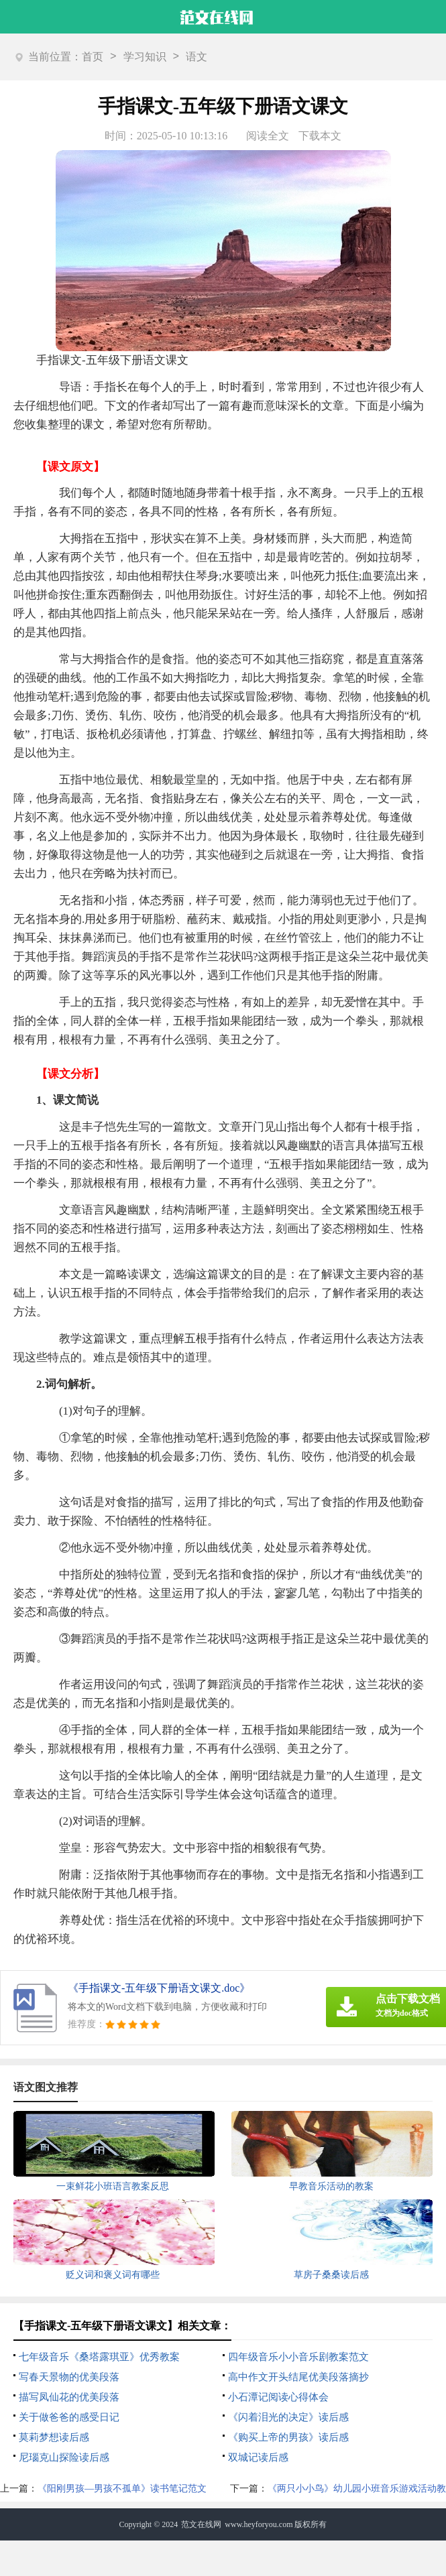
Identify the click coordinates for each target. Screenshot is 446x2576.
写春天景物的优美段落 (69, 2377)
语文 (196, 56)
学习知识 (144, 56)
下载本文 (319, 135)
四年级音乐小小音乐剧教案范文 (298, 2357)
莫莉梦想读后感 (54, 2437)
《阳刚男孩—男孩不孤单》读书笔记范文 (122, 2489)
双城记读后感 (258, 2457)
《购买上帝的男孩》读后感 (288, 2437)
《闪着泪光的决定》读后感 (288, 2417)
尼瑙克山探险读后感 (64, 2457)
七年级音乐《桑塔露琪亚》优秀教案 (99, 2357)
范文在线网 (201, 2524)
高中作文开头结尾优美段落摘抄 (298, 2377)
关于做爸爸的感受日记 (69, 2417)
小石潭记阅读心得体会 (278, 2397)
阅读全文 (267, 135)
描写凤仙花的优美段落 (69, 2397)
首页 (92, 56)
